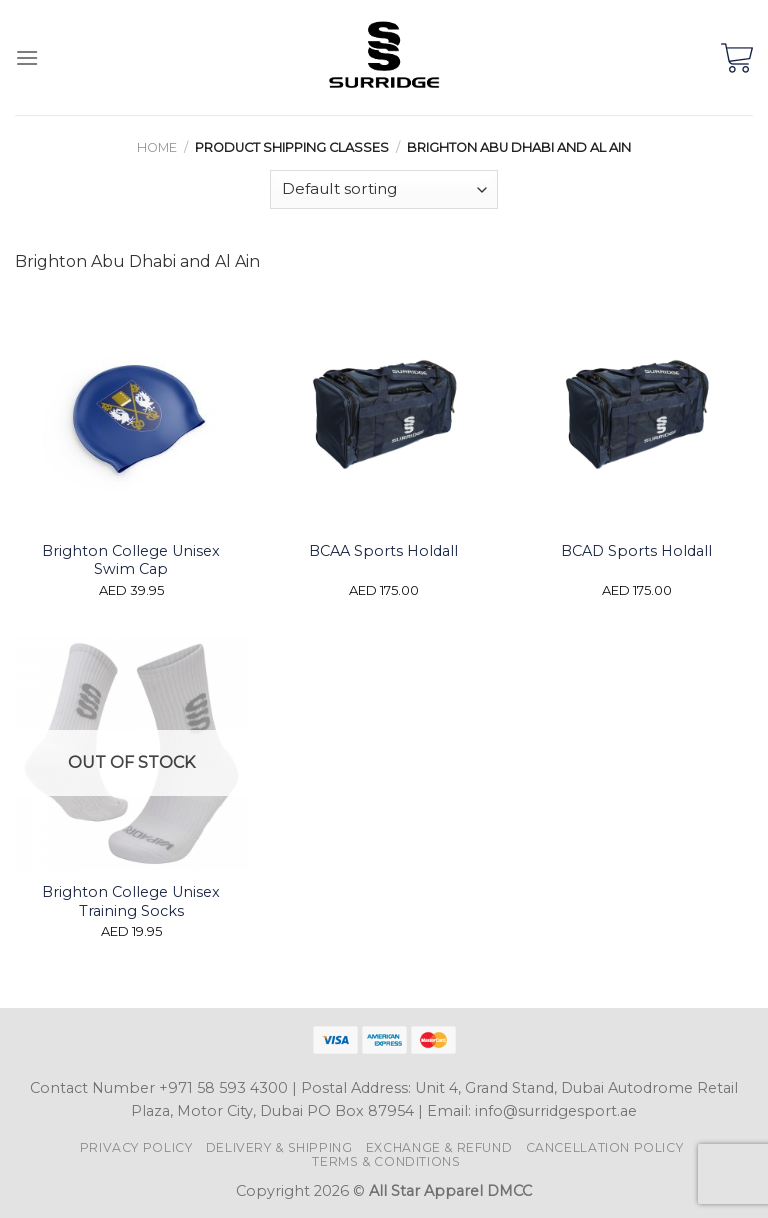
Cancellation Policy (605, 1147)
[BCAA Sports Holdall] (383, 412)
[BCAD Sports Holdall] (636, 412)
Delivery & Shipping (279, 1147)
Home (157, 147)
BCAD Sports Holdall (636, 551)
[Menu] (27, 57)
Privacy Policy (136, 1147)
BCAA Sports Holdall (383, 551)
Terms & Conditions (386, 1161)
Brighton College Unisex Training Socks (131, 901)
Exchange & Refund (439, 1147)
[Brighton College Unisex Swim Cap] (131, 412)
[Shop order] (384, 189)
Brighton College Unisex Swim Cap (131, 560)
